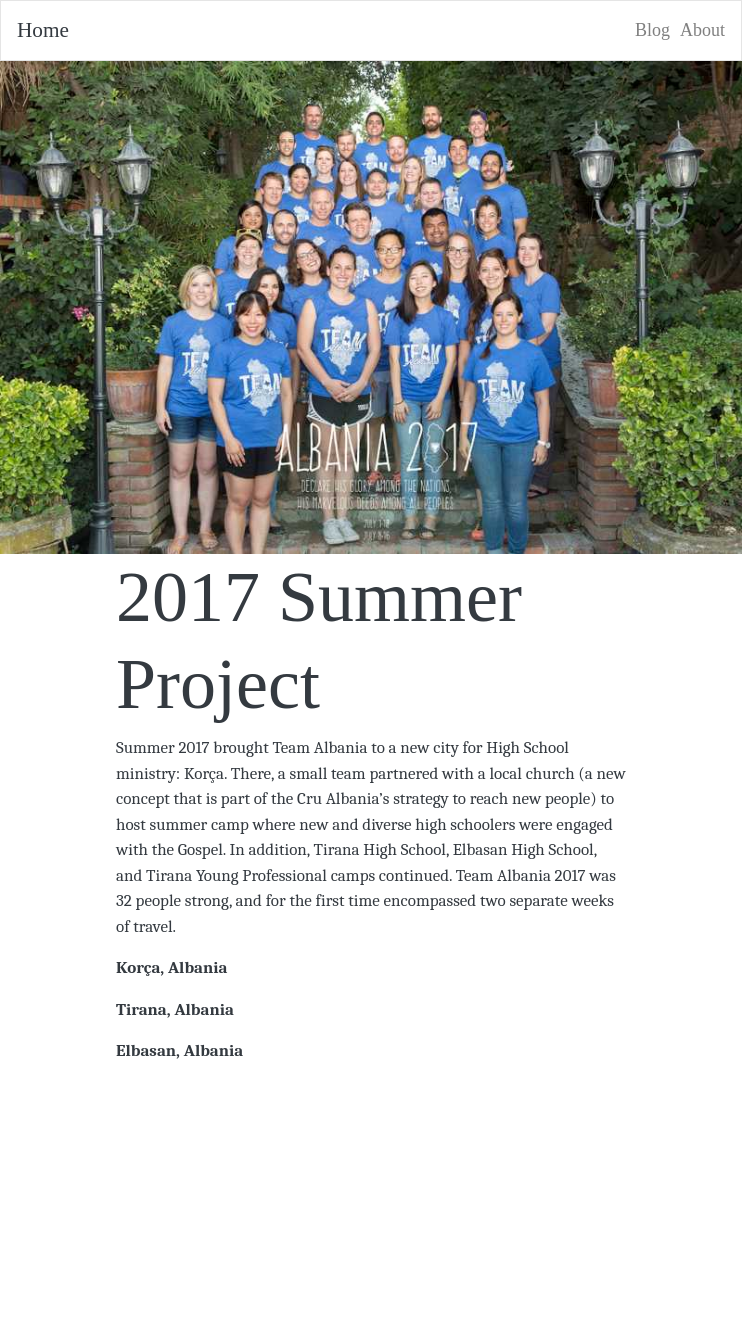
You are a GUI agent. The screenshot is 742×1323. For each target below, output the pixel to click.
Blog (652, 30)
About (702, 30)
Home (43, 30)
